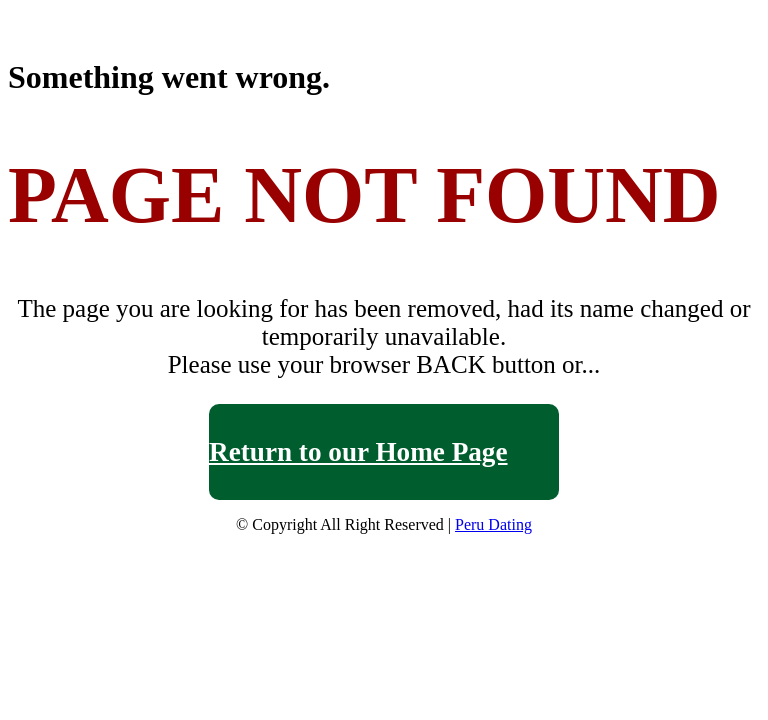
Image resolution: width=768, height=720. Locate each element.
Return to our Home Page (358, 452)
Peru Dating (493, 524)
